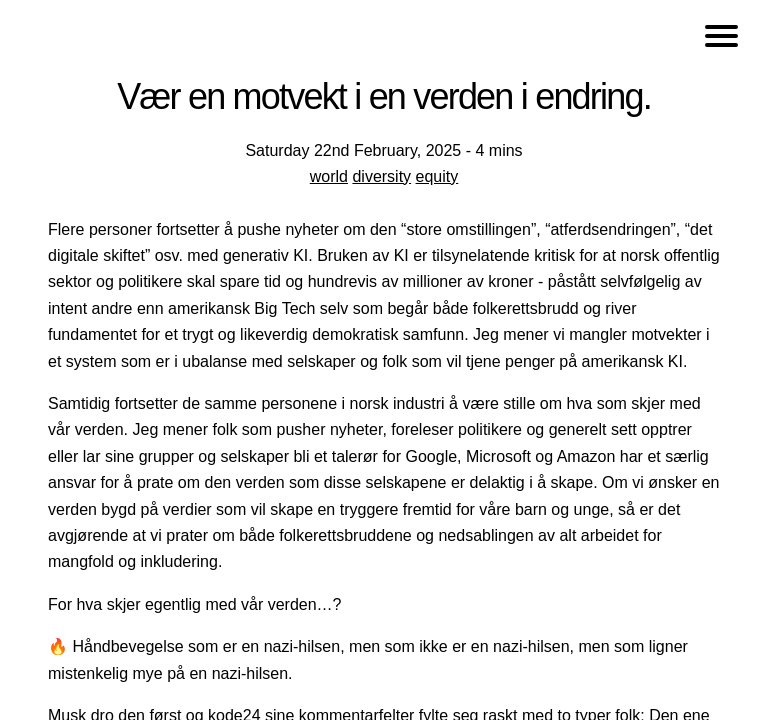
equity (437, 176)
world (329, 176)
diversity (381, 176)
